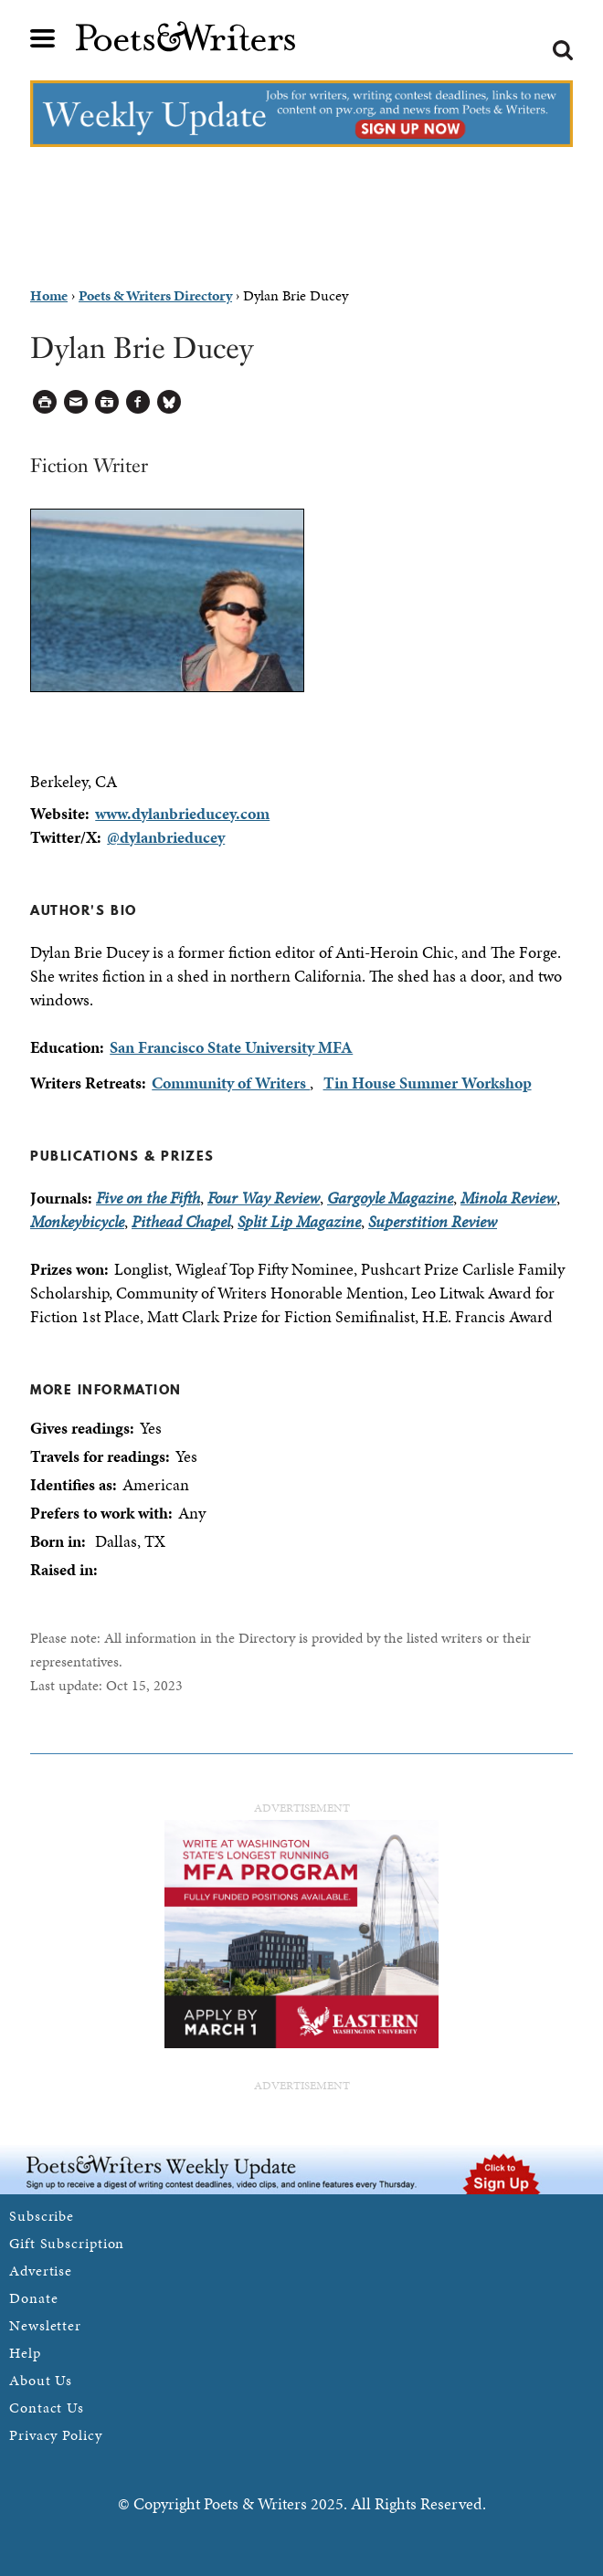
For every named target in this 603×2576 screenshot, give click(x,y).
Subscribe (41, 2215)
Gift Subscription (66, 2243)
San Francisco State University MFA (231, 1047)
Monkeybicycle (77, 1221)
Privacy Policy (55, 2434)
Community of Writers (231, 1082)
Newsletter (45, 2325)
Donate (33, 2297)
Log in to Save (107, 402)
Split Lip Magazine (299, 1221)
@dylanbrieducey (166, 836)
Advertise (40, 2270)
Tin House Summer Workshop (427, 1082)
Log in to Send (76, 402)
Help (25, 2352)
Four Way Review (263, 1197)
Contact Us (46, 2407)
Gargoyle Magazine (390, 1197)
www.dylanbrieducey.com (182, 813)
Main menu (43, 38)
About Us (40, 2380)
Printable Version (45, 402)
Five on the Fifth (148, 1197)
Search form (563, 50)
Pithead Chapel (181, 1221)
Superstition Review (432, 1221)
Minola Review (508, 1197)
